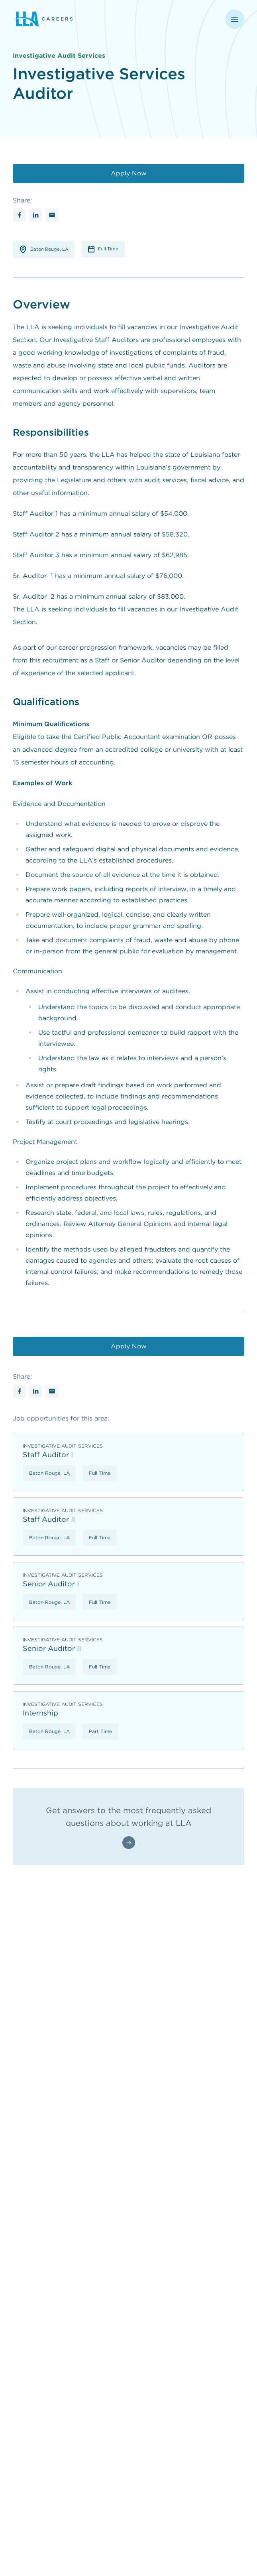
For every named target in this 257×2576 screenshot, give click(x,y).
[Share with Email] (52, 215)
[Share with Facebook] (19, 215)
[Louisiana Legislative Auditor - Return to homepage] (72, 19)
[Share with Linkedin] (35, 215)
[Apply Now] (128, 173)
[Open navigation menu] (234, 19)
